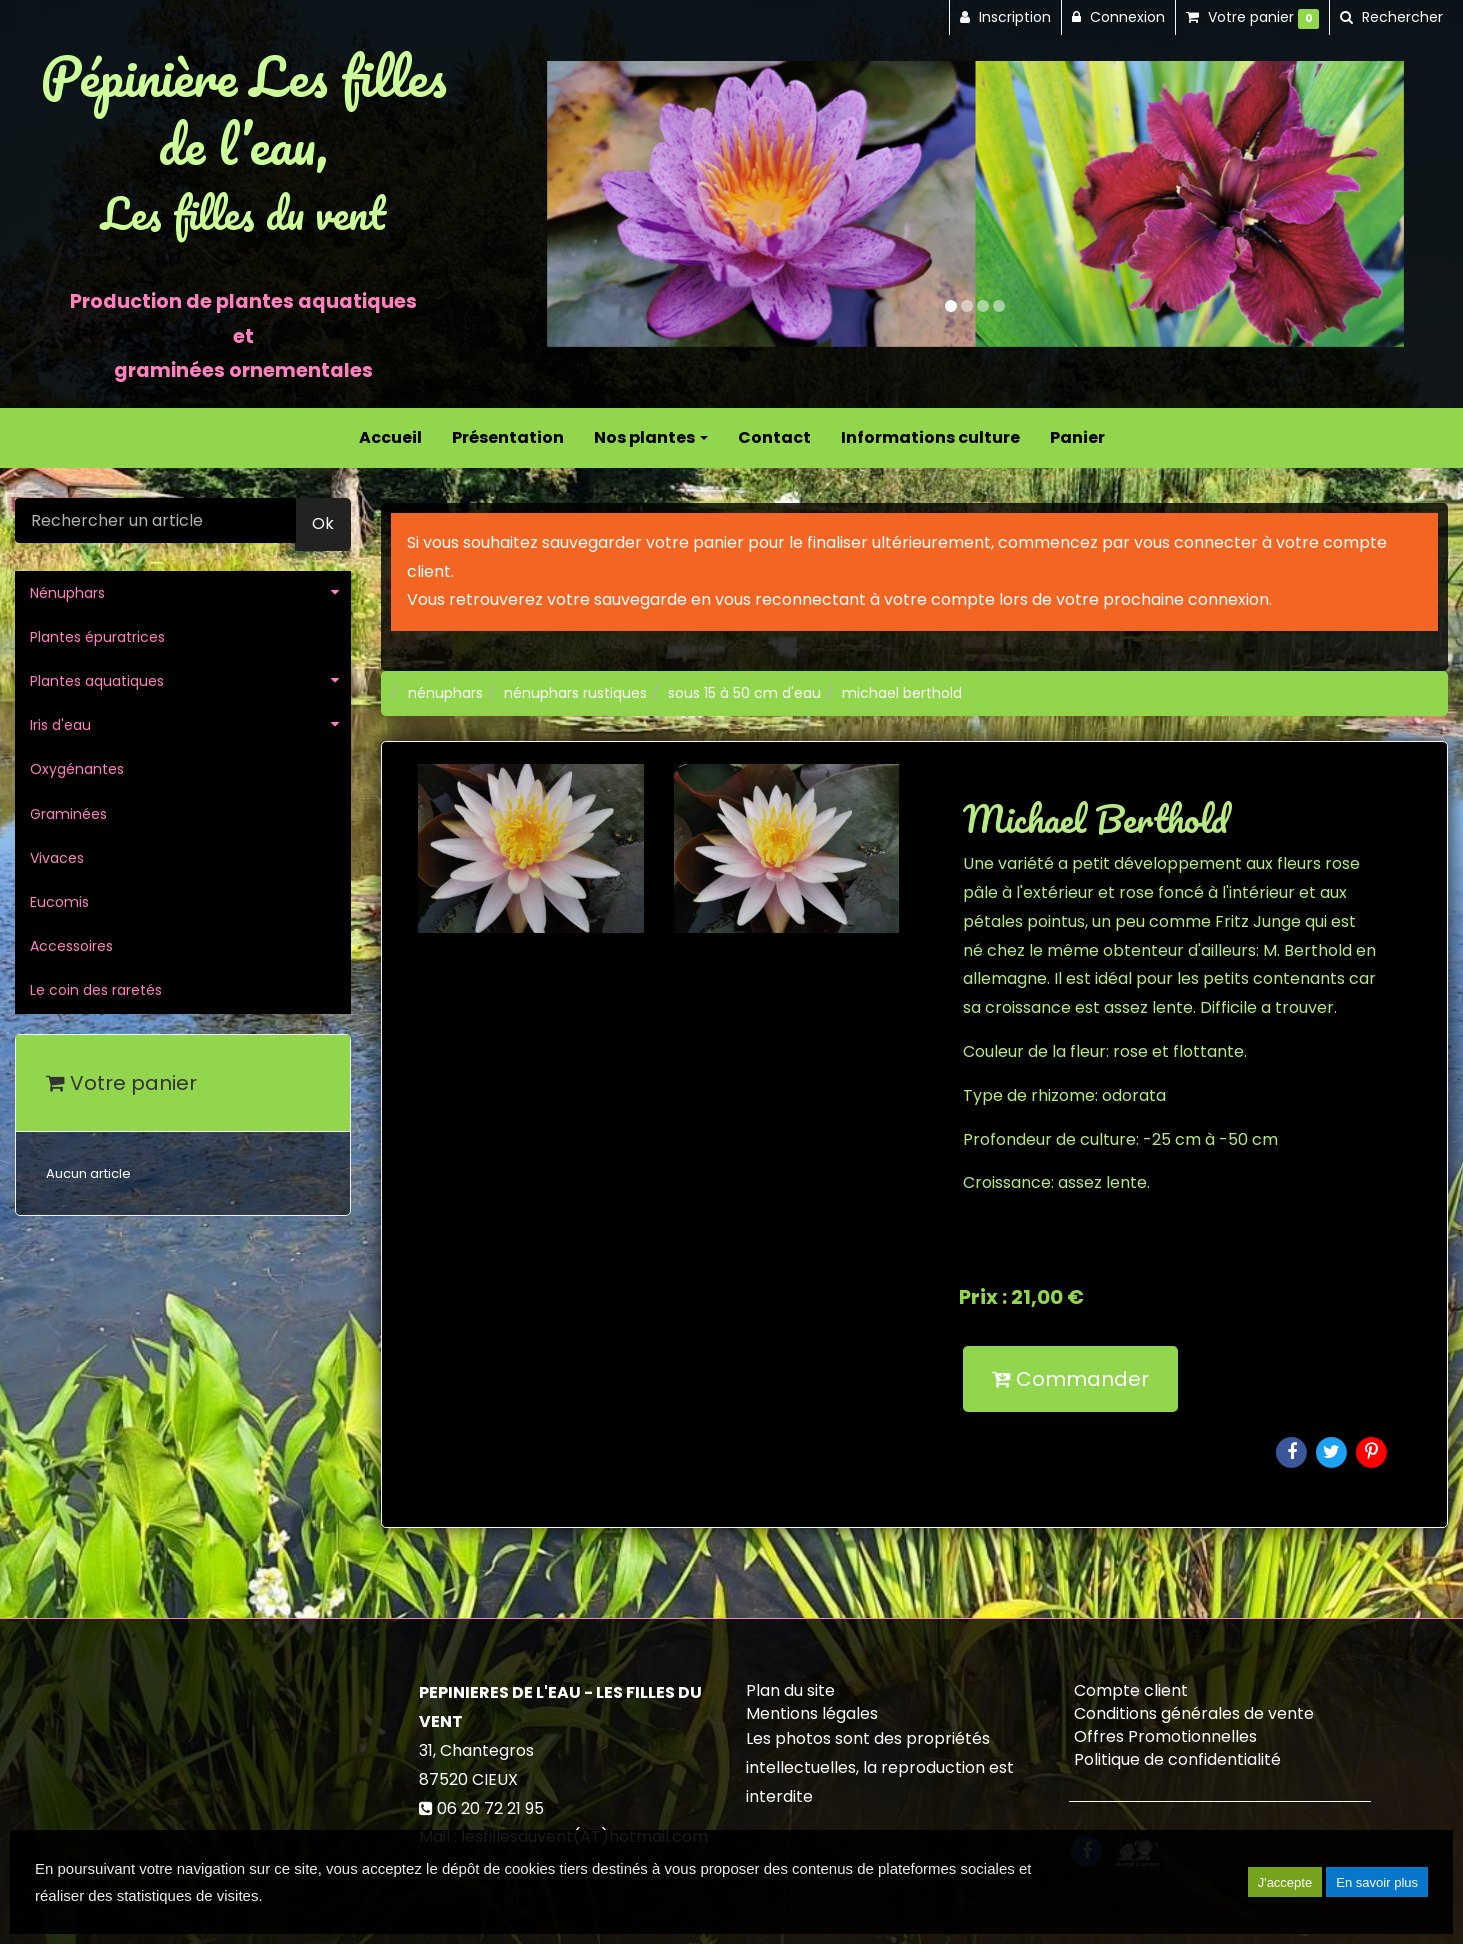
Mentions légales (812, 1713)
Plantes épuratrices (97, 637)
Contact (774, 437)
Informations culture (930, 437)
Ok (323, 523)
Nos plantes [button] (651, 437)
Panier (1077, 437)
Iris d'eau (60, 725)
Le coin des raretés (96, 990)
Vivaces (57, 858)
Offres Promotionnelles (1165, 1736)
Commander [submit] (1070, 1379)
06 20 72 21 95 (490, 1808)
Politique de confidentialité (1177, 1759)
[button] (590, 204)
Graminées (68, 814)
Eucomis (59, 902)
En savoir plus (1377, 1882)
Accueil (390, 437)
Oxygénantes (77, 769)
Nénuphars (67, 593)
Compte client (1131, 1690)
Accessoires (71, 946)
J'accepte (1285, 1882)
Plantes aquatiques (97, 681)
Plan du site (790, 1690)
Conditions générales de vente (1194, 1713)
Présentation (508, 437)
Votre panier (121, 1083)
